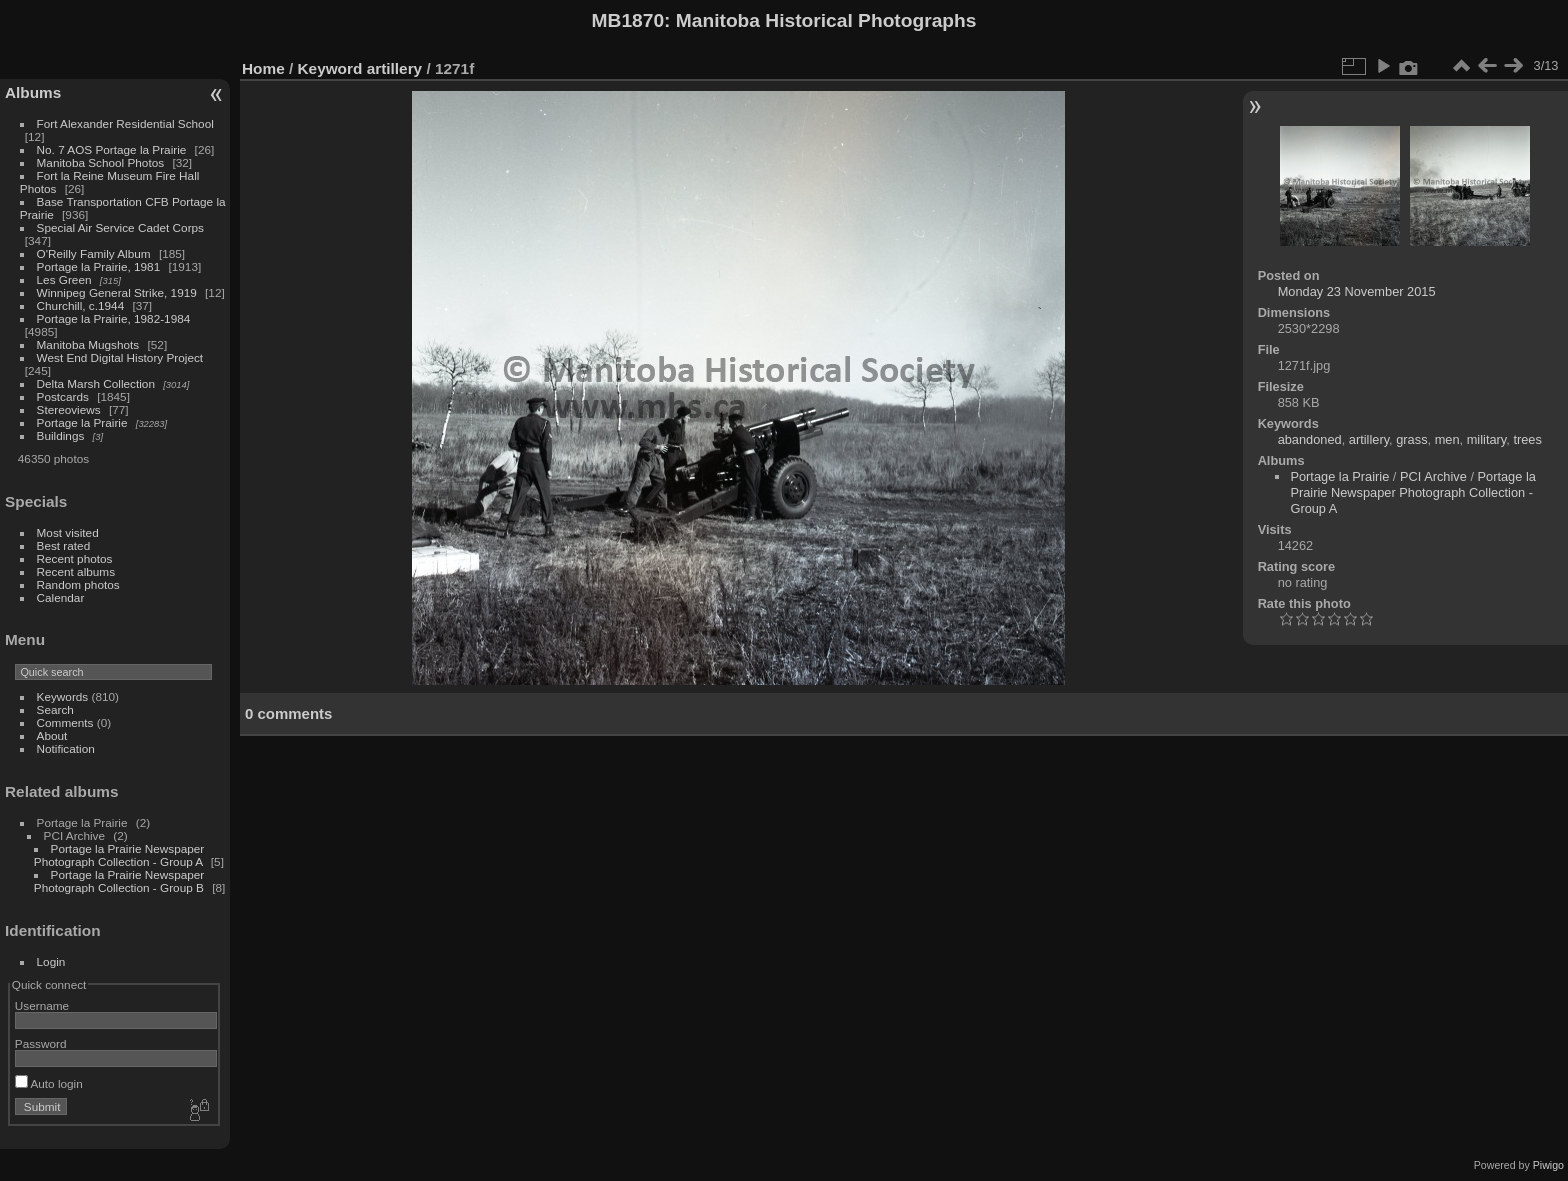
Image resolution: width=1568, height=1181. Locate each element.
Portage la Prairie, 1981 (99, 266)
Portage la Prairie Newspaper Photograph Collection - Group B (119, 881)
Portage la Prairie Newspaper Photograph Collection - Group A (119, 855)
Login (51, 961)
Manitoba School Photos (101, 162)
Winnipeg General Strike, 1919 (117, 292)
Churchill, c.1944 (81, 305)
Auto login (49, 1083)
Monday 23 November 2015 (1357, 291)
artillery (395, 68)
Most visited (68, 532)
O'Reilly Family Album (94, 253)
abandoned (1310, 439)
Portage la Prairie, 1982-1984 (114, 318)
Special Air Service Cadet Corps (120, 227)
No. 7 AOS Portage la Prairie (112, 149)
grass (1411, 439)
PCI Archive (1433, 476)
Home (263, 68)
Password (41, 1043)
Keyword (330, 68)
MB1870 (628, 20)
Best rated (64, 545)
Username (42, 1005)
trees (1527, 439)
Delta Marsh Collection (96, 383)
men (1447, 439)
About (52, 735)
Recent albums (76, 571)
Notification (66, 748)
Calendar (61, 597)
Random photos (78, 584)
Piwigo (1548, 1165)
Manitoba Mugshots (88, 344)
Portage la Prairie (82, 422)
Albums (33, 92)
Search (55, 709)
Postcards (63, 396)
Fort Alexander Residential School (125, 123)
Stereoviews (69, 409)
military (1487, 439)
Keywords (63, 696)
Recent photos (75, 558)
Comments (65, 722)
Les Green (64, 279)
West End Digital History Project (120, 357)
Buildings (61, 435)
